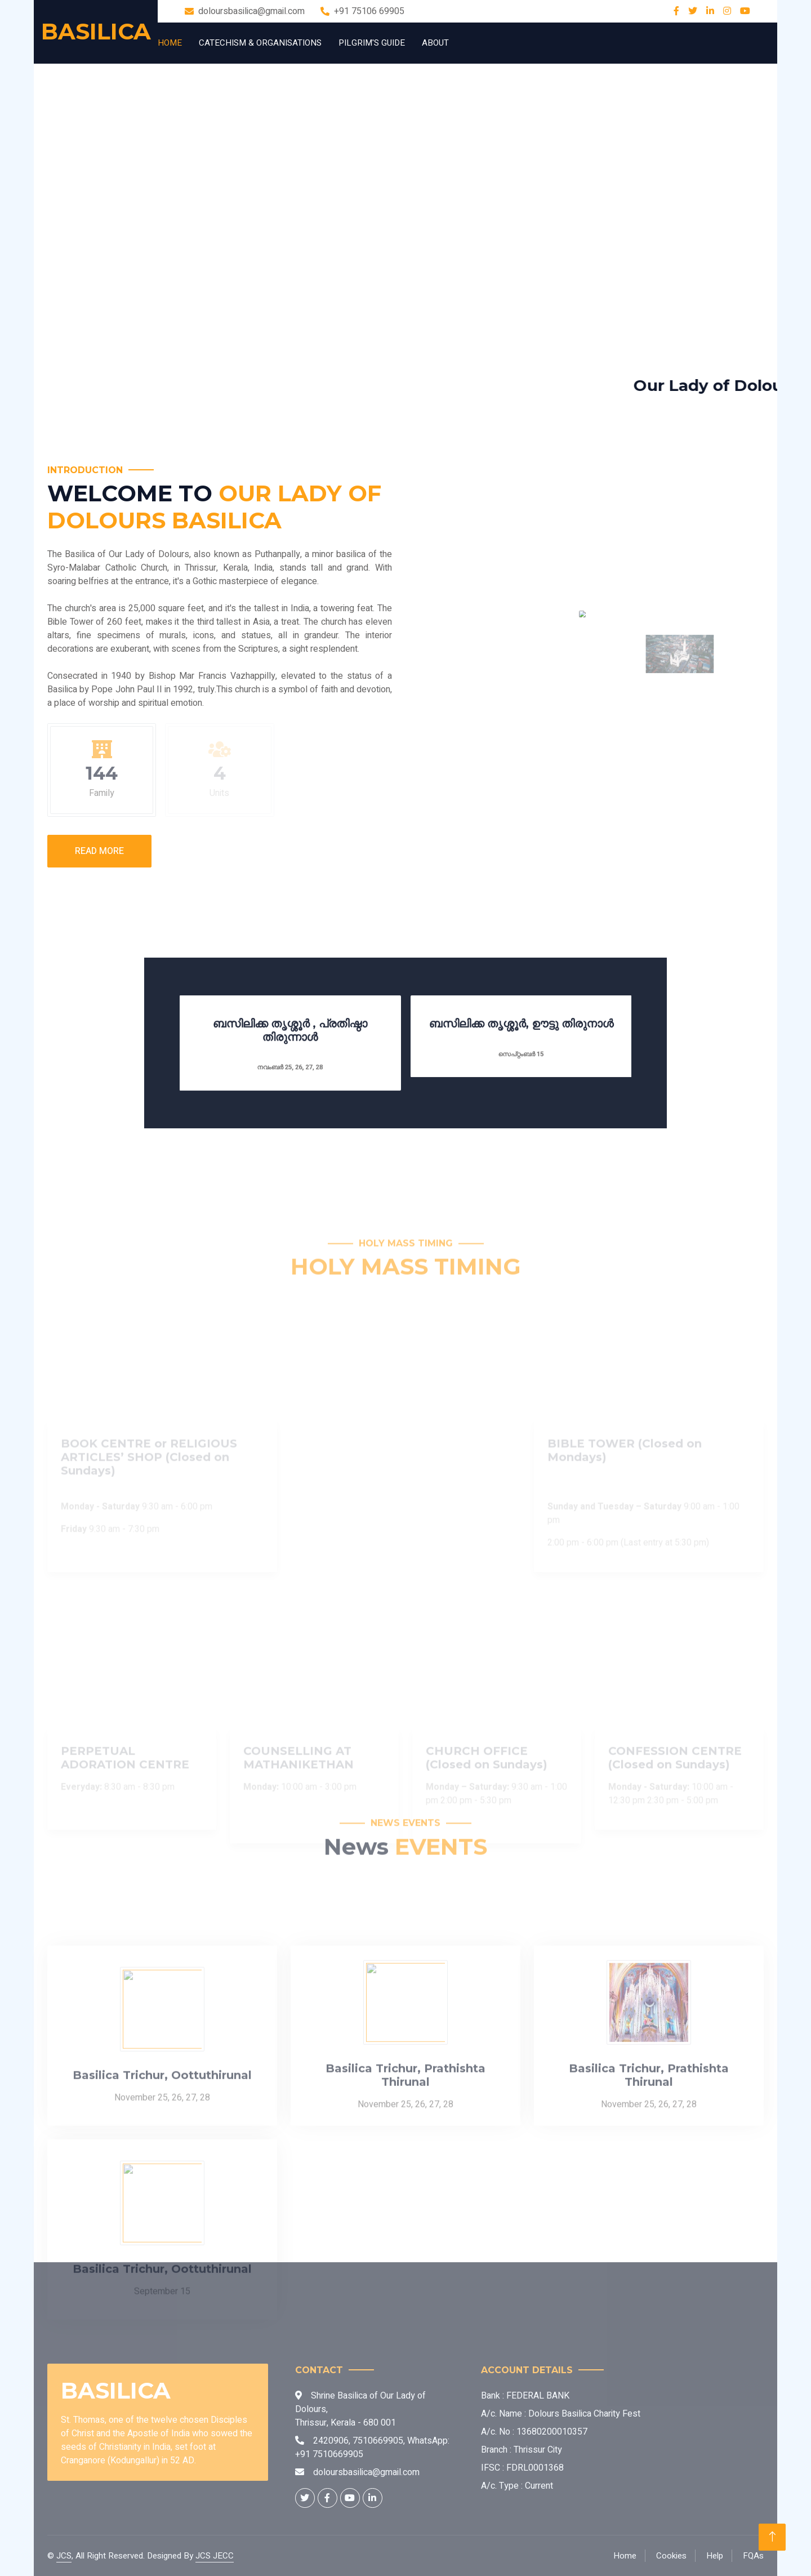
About (435, 43)
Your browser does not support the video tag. (405, 204)
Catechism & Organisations (260, 43)
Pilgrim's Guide (371, 43)
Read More (99, 851)
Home (170, 43)
